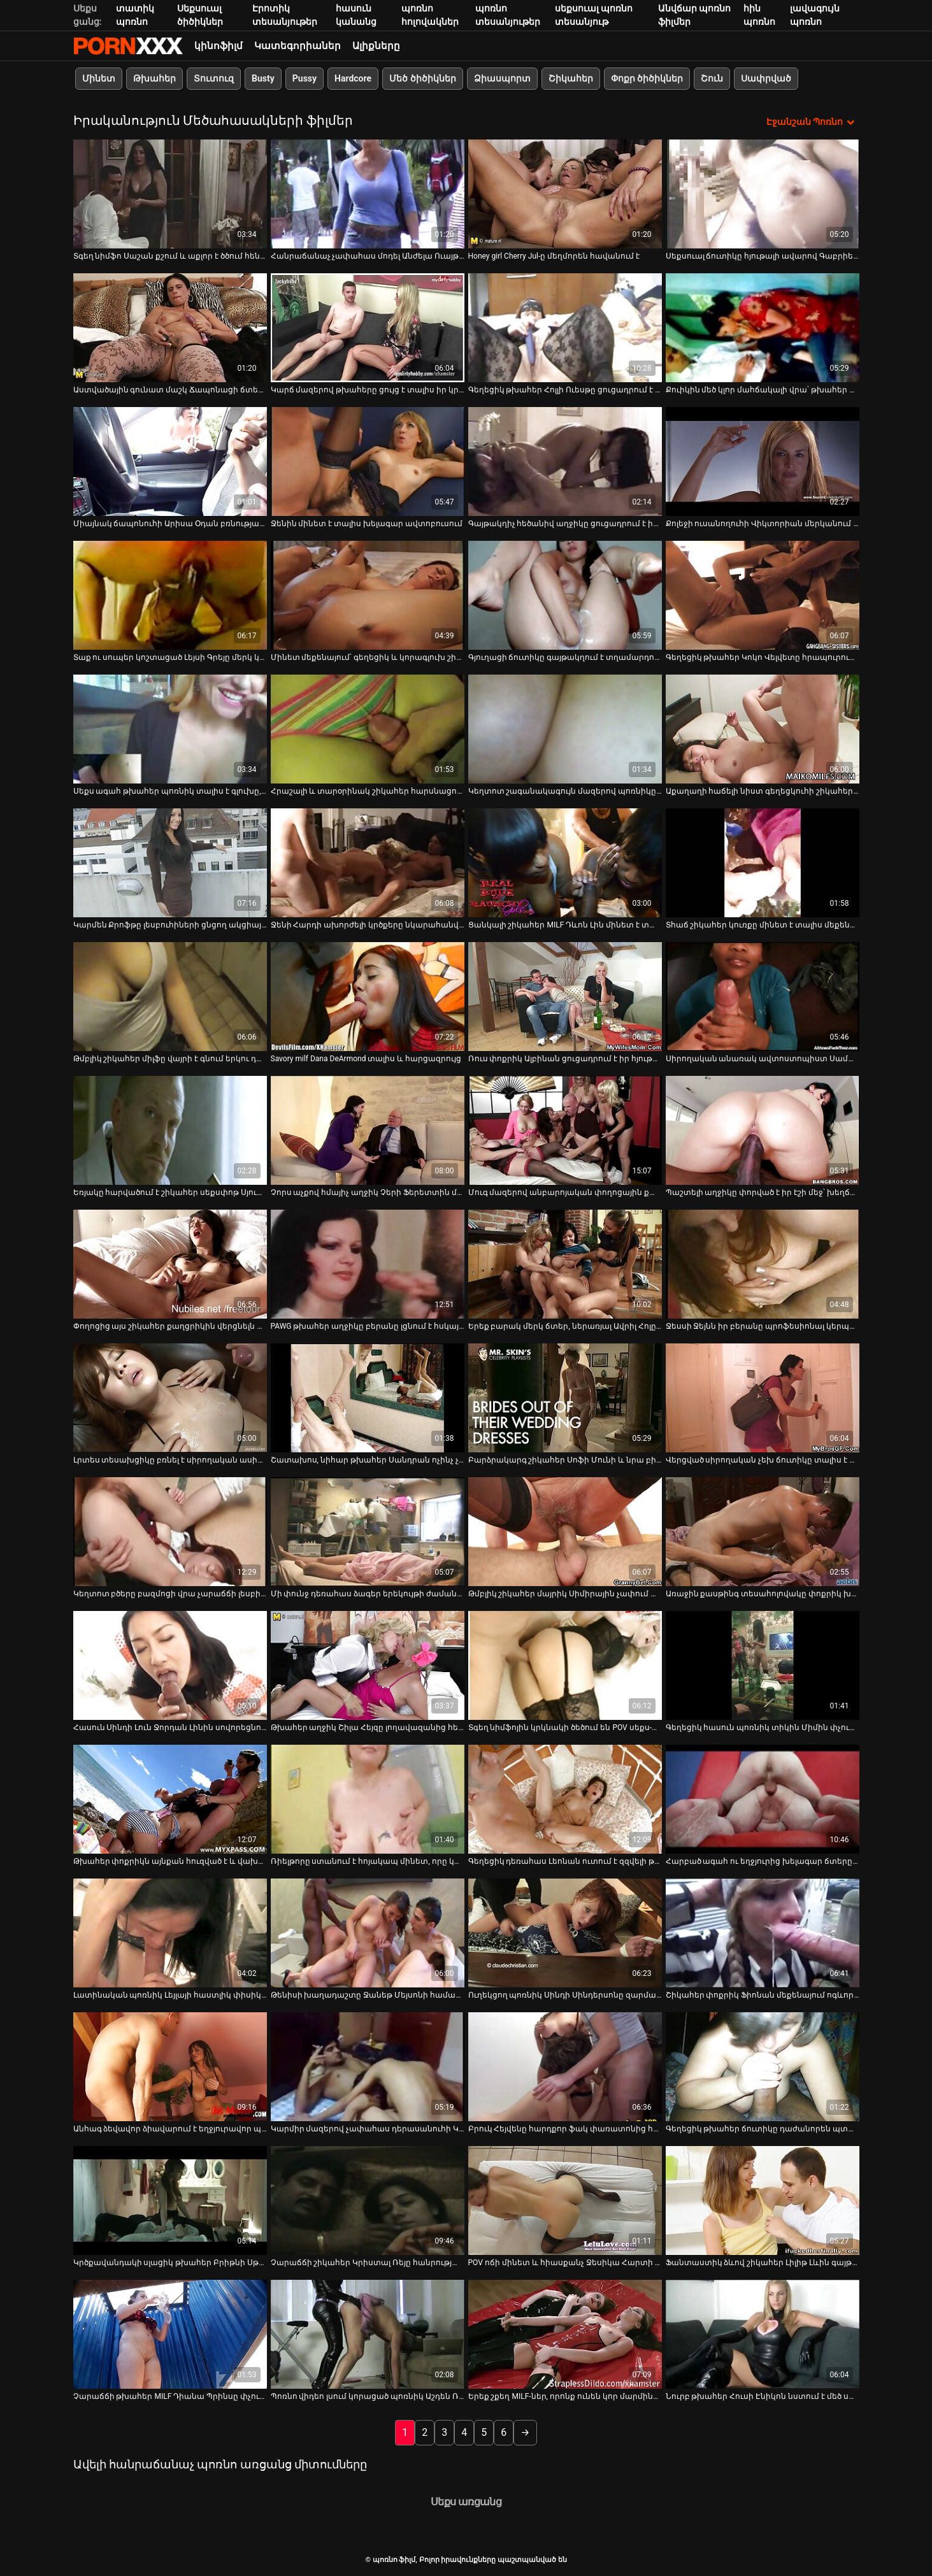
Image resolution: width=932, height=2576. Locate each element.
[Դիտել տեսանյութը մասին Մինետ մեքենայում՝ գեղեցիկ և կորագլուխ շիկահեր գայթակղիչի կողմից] (367, 594)
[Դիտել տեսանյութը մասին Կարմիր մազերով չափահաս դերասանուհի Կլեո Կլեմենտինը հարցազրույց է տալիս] (367, 2066)
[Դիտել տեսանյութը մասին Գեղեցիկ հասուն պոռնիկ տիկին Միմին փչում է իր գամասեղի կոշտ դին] (762, 1664)
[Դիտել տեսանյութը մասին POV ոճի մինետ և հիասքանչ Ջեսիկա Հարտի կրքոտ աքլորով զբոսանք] (565, 2199)
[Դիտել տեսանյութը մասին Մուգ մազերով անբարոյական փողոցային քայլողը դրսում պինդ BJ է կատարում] (565, 1129)
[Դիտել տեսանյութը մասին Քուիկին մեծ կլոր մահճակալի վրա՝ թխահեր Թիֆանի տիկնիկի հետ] (762, 327)
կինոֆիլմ (218, 46)
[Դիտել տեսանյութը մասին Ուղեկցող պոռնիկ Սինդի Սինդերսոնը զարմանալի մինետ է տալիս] (565, 1932)
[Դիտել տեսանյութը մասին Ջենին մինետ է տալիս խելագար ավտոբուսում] (367, 460)
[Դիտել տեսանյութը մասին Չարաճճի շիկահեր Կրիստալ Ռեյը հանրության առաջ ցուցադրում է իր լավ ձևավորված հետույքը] (367, 2199)
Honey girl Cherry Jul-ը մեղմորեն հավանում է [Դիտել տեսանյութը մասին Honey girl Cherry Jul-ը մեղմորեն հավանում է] (554, 255)
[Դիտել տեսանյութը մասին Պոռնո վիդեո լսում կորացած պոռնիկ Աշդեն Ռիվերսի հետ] (367, 2333)
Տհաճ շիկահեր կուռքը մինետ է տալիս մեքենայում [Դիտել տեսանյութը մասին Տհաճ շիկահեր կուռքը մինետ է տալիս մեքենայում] (762, 924)
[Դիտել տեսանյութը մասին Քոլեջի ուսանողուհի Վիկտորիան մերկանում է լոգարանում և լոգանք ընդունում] (762, 460)
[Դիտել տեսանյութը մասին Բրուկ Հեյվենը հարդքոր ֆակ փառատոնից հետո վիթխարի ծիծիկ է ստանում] (565, 2066)
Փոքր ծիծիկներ (646, 78)
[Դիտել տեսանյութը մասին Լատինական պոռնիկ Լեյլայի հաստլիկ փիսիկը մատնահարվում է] (170, 1932)
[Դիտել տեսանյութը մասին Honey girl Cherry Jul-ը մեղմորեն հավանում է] (565, 193)
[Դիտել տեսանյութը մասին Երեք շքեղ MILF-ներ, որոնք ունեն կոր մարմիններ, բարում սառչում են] (565, 2333)
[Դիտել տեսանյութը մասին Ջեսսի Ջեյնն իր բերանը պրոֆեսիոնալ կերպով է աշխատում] (762, 1263)
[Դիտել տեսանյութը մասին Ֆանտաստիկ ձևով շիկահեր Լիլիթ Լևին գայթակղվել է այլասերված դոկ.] (762, 2199)
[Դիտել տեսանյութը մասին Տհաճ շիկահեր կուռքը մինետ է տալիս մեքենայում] (762, 862)
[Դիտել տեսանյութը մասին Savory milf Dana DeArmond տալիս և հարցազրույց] (367, 995)
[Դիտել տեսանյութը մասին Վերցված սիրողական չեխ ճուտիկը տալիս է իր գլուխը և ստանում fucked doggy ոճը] (762, 1397)
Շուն (712, 78)
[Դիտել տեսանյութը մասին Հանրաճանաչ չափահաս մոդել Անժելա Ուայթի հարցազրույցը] (367, 193)
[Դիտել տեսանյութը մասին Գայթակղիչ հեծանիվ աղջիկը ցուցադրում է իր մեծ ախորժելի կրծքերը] (565, 460)
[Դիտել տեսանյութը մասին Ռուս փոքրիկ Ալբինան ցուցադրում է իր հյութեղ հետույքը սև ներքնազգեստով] (565, 995)
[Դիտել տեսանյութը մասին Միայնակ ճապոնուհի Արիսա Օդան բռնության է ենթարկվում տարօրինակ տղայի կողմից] (170, 460)
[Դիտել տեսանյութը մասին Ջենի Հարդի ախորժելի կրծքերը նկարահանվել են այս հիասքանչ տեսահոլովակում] (367, 862)
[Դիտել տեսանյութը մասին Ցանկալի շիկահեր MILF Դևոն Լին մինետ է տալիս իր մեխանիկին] (565, 862)
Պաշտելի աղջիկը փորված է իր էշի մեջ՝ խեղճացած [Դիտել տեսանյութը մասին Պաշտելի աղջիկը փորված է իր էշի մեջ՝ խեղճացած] (762, 1191)
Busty (263, 78)
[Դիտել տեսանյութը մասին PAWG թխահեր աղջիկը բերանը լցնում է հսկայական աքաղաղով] (367, 1263)
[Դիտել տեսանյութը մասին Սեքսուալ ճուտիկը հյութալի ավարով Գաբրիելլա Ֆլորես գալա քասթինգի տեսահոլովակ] (762, 193)
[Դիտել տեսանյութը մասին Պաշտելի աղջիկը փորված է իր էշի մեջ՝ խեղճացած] (762, 1129)
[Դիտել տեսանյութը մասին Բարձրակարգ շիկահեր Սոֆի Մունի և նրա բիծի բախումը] (565, 1397)
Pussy (304, 78)
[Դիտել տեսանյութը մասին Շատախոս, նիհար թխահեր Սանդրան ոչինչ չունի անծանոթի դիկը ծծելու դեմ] (367, 1397)
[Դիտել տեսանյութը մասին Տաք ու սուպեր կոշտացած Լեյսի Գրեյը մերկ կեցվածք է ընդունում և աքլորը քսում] (170, 594)
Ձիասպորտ (501, 78)
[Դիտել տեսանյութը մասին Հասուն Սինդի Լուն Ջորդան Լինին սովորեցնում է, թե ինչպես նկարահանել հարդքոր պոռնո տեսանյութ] (170, 1664)
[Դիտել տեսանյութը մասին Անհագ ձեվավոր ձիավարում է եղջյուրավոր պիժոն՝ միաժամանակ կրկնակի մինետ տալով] (170, 2066)
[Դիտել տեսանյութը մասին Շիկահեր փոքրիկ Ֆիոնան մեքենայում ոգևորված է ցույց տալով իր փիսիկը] (762, 1932)
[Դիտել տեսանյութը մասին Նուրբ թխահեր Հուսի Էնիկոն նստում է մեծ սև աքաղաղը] (762, 2333)
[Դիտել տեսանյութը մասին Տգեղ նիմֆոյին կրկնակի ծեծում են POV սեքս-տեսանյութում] (565, 1664)
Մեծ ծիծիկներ (422, 78)
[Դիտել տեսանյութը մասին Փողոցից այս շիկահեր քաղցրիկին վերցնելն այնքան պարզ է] (170, 1263)
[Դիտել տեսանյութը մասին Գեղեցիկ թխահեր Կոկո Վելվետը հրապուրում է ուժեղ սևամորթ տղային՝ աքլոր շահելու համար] (762, 594)
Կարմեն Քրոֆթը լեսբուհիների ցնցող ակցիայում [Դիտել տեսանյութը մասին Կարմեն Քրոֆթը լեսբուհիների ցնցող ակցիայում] (170, 924)
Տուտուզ (214, 78)
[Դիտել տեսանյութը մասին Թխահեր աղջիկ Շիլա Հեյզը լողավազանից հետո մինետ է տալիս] (367, 1664)
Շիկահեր (570, 78)
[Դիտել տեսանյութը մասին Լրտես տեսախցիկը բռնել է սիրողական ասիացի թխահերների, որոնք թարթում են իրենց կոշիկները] (170, 1397)
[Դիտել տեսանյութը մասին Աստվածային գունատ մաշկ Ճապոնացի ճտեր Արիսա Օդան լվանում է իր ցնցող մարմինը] (170, 327)
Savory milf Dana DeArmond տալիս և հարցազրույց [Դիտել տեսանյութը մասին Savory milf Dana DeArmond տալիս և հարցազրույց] (366, 1058)
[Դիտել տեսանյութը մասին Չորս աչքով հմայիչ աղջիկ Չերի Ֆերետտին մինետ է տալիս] (367, 1129)
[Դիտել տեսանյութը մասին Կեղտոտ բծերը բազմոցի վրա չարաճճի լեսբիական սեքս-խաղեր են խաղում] (170, 1531)
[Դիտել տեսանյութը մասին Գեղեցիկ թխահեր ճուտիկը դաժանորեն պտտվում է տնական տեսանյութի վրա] (762, 2066)
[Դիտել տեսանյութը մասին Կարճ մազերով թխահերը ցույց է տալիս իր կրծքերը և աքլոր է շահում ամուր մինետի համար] (367, 327)
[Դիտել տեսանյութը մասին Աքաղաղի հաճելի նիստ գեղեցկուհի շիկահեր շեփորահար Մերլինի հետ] (762, 728)
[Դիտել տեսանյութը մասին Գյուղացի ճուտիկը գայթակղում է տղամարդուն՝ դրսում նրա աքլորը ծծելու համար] (565, 594)
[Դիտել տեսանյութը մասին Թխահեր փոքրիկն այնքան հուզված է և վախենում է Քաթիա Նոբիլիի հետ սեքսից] (170, 1798)
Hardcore (352, 78)
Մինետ (98, 78)
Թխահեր (154, 78)
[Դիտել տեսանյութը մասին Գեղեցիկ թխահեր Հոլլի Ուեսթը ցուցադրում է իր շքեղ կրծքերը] (565, 327)
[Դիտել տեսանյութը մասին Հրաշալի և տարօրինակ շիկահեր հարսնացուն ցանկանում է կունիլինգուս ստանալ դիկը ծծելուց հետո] (367, 728)
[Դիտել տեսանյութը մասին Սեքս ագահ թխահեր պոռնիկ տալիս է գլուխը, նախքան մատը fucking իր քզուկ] (170, 728)
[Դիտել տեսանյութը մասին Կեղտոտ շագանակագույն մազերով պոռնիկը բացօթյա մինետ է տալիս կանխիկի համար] (565, 728)
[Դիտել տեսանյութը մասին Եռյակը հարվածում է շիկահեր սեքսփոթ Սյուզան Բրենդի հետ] (170, 1129)
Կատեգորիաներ (297, 46)
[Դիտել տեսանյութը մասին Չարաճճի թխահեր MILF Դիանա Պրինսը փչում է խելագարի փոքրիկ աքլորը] (170, 2333)
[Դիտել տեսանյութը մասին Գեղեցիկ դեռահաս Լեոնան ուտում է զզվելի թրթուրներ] (565, 1798)
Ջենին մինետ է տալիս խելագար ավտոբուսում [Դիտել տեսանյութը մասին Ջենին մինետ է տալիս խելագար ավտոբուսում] (367, 523)
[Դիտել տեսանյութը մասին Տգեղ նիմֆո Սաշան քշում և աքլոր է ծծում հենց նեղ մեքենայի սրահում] (170, 193)
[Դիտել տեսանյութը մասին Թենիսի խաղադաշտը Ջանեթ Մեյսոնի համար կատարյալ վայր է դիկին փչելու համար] (367, 1932)
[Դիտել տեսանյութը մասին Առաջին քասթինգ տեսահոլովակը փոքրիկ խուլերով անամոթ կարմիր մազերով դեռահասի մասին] (762, 1531)
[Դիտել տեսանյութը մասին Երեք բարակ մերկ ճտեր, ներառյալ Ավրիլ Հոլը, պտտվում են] (565, 1263)
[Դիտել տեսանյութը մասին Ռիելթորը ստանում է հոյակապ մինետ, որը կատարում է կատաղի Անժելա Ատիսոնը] (367, 1798)
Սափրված (766, 78)
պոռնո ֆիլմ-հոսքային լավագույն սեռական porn (128, 46)
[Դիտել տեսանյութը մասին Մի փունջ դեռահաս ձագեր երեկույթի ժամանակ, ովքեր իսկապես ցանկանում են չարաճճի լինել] (367, 1531)
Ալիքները (376, 46)
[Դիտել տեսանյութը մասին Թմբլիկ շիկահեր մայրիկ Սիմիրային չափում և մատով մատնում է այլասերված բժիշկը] (565, 1531)
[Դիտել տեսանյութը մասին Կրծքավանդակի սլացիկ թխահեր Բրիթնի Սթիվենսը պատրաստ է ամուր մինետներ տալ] (170, 2199)
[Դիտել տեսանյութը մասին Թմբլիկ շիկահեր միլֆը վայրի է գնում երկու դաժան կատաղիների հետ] (170, 995)
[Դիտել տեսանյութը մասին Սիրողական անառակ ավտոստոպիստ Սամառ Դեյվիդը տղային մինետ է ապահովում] (762, 995)
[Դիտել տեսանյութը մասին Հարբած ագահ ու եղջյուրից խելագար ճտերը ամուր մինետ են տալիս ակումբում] (762, 1798)
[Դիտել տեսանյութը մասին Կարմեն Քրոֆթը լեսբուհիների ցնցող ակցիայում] (170, 862)
